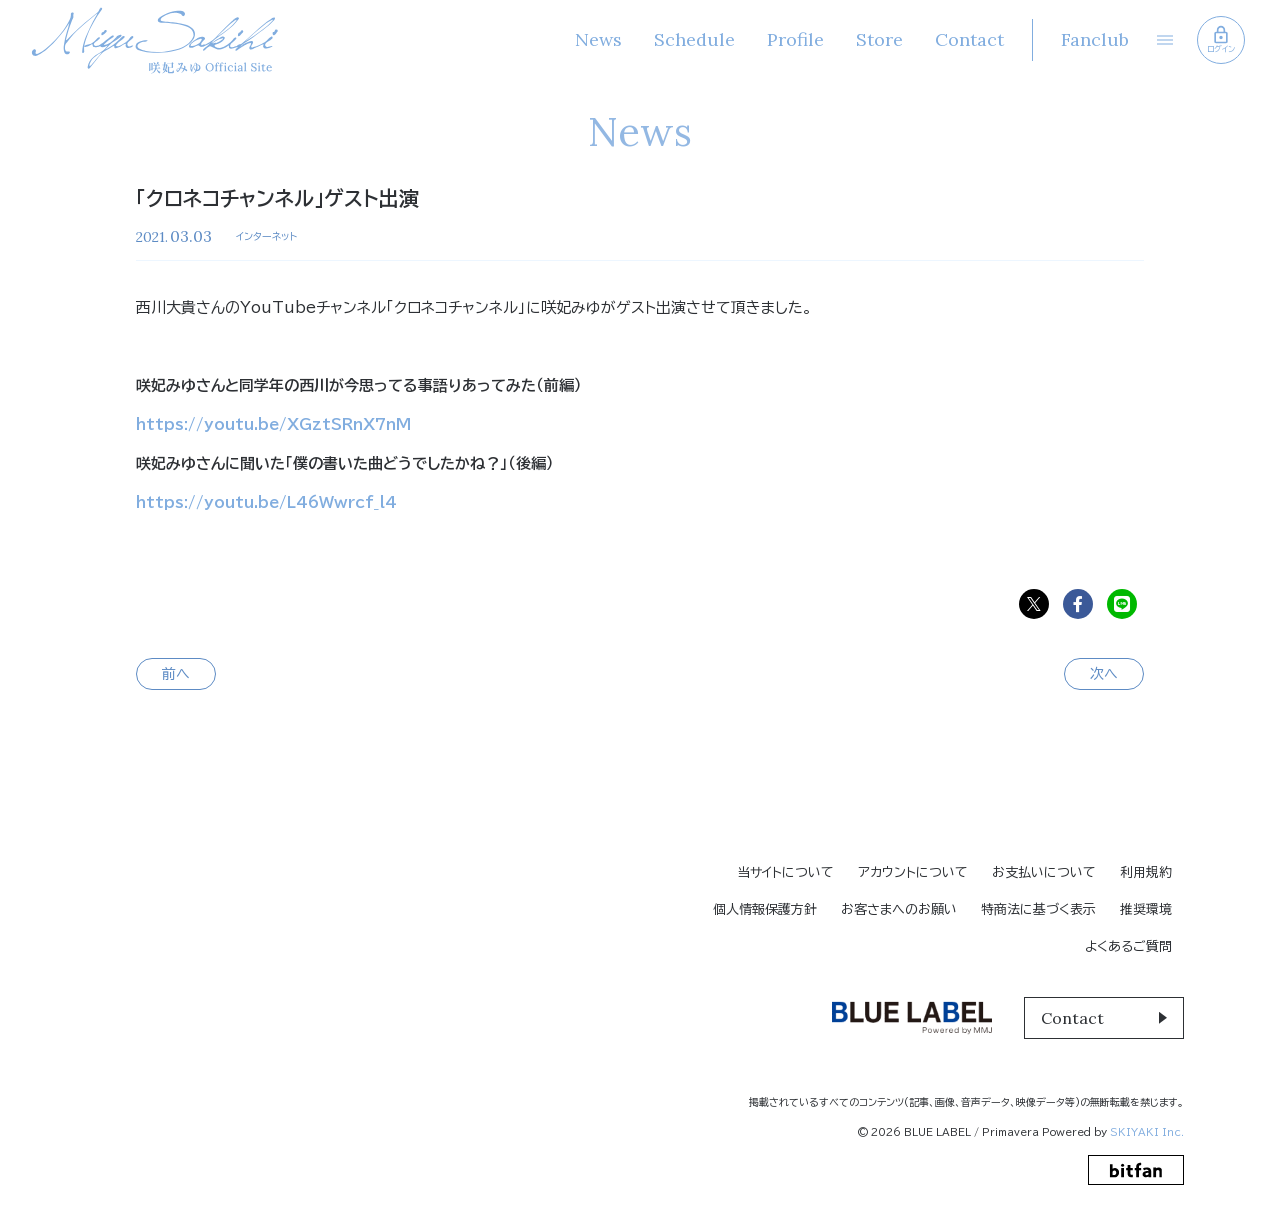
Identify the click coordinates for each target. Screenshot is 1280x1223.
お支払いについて (1044, 872)
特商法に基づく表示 (1038, 909)
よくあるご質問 (1128, 946)
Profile (794, 39)
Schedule (693, 39)
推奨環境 (1146, 909)
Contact (968, 39)
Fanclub (1094, 39)
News (597, 39)
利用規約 (1146, 872)
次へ (1104, 674)
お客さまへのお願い (899, 909)
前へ (176, 674)
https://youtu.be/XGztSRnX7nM (273, 424)
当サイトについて (785, 872)
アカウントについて (913, 872)
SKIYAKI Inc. (1147, 1132)
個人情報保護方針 (765, 909)
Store (878, 39)
